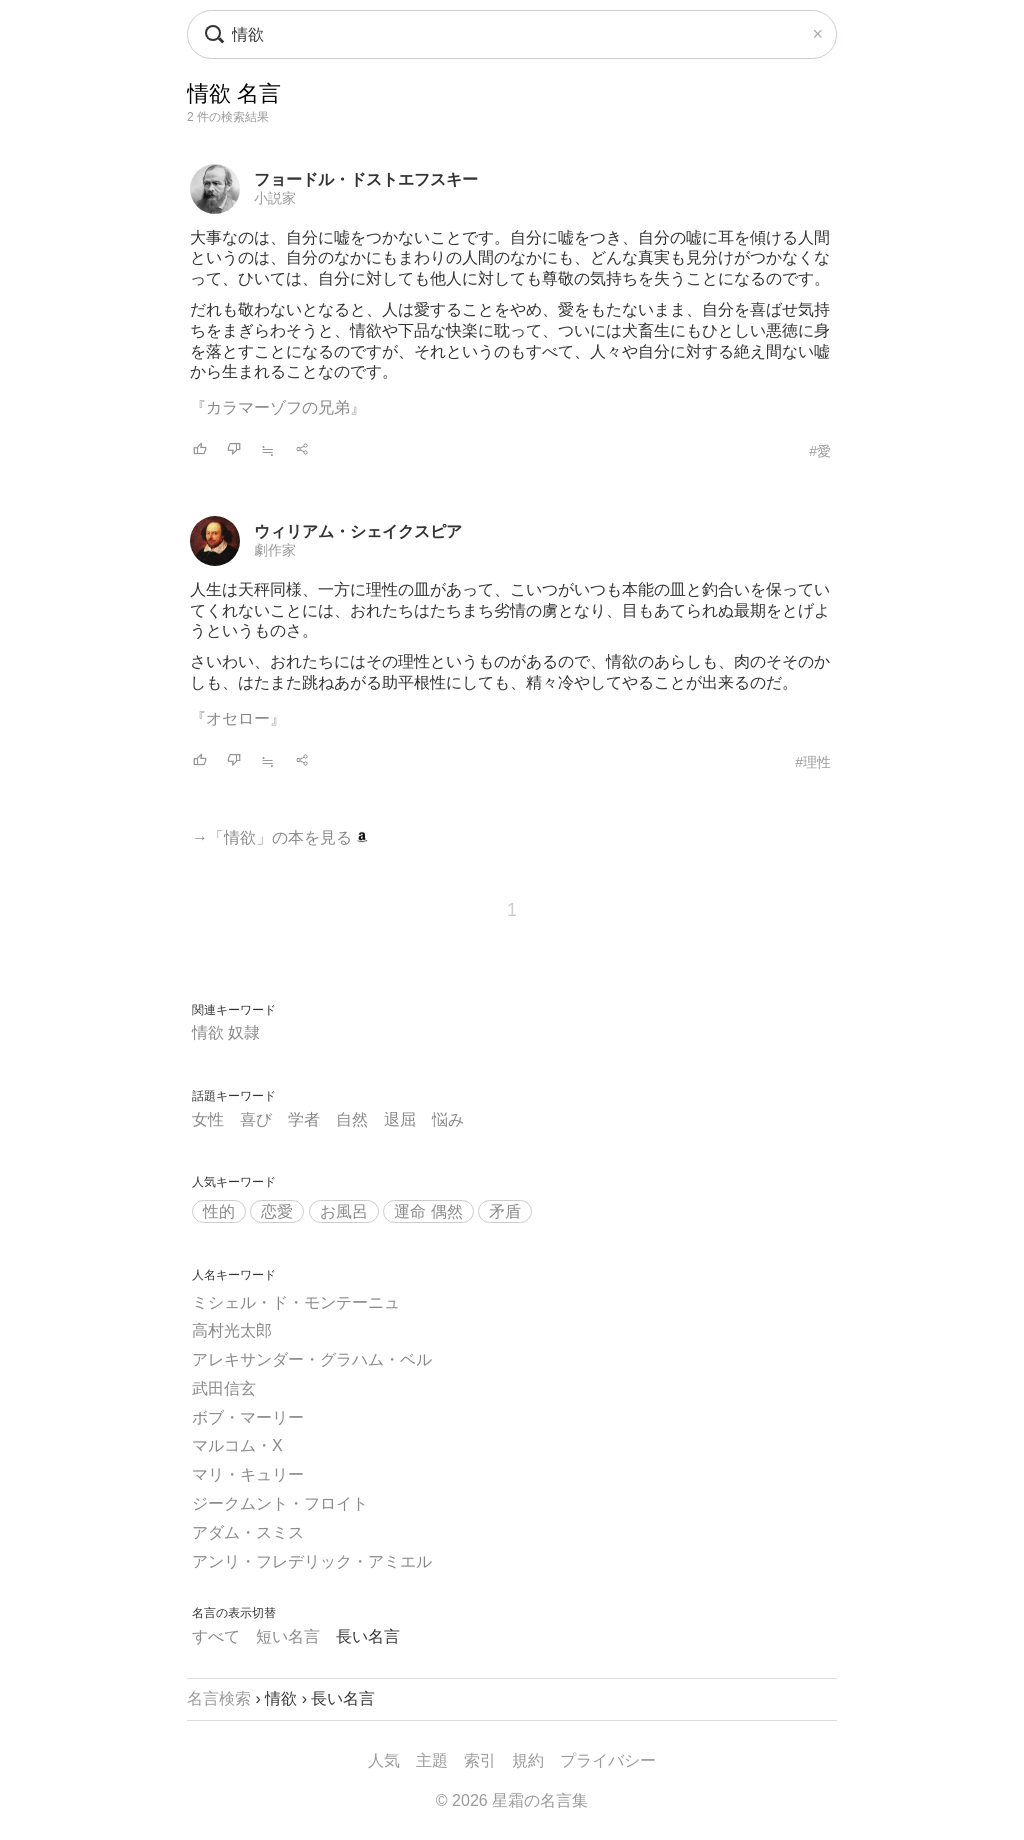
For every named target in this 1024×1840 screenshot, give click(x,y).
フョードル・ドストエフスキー (366, 179)
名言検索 (219, 1698)
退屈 (400, 1119)
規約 (528, 1760)
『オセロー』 (238, 718)
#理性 (813, 762)
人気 (384, 1760)
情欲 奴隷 (226, 1032)
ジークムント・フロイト (280, 1503)
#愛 (820, 451)
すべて (216, 1636)
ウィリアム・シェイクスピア (358, 531)
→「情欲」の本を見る (280, 837)
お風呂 (344, 1211)
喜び (256, 1119)
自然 (352, 1119)
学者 (304, 1119)
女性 (208, 1119)
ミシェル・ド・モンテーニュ (296, 1302)
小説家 (275, 198)
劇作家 (275, 550)
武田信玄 (224, 1388)
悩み (448, 1119)
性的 (219, 1211)
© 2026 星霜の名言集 (512, 1800)
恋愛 (277, 1211)
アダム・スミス (248, 1532)
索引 (480, 1760)
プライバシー (608, 1760)
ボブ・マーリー (248, 1417)
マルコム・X (237, 1445)
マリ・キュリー (248, 1474)
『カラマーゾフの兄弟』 (278, 407)
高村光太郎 (232, 1330)
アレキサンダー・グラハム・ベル (312, 1359)
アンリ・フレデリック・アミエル (312, 1561)
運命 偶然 (428, 1211)
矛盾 (505, 1211)
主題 (432, 1760)
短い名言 (288, 1636)
